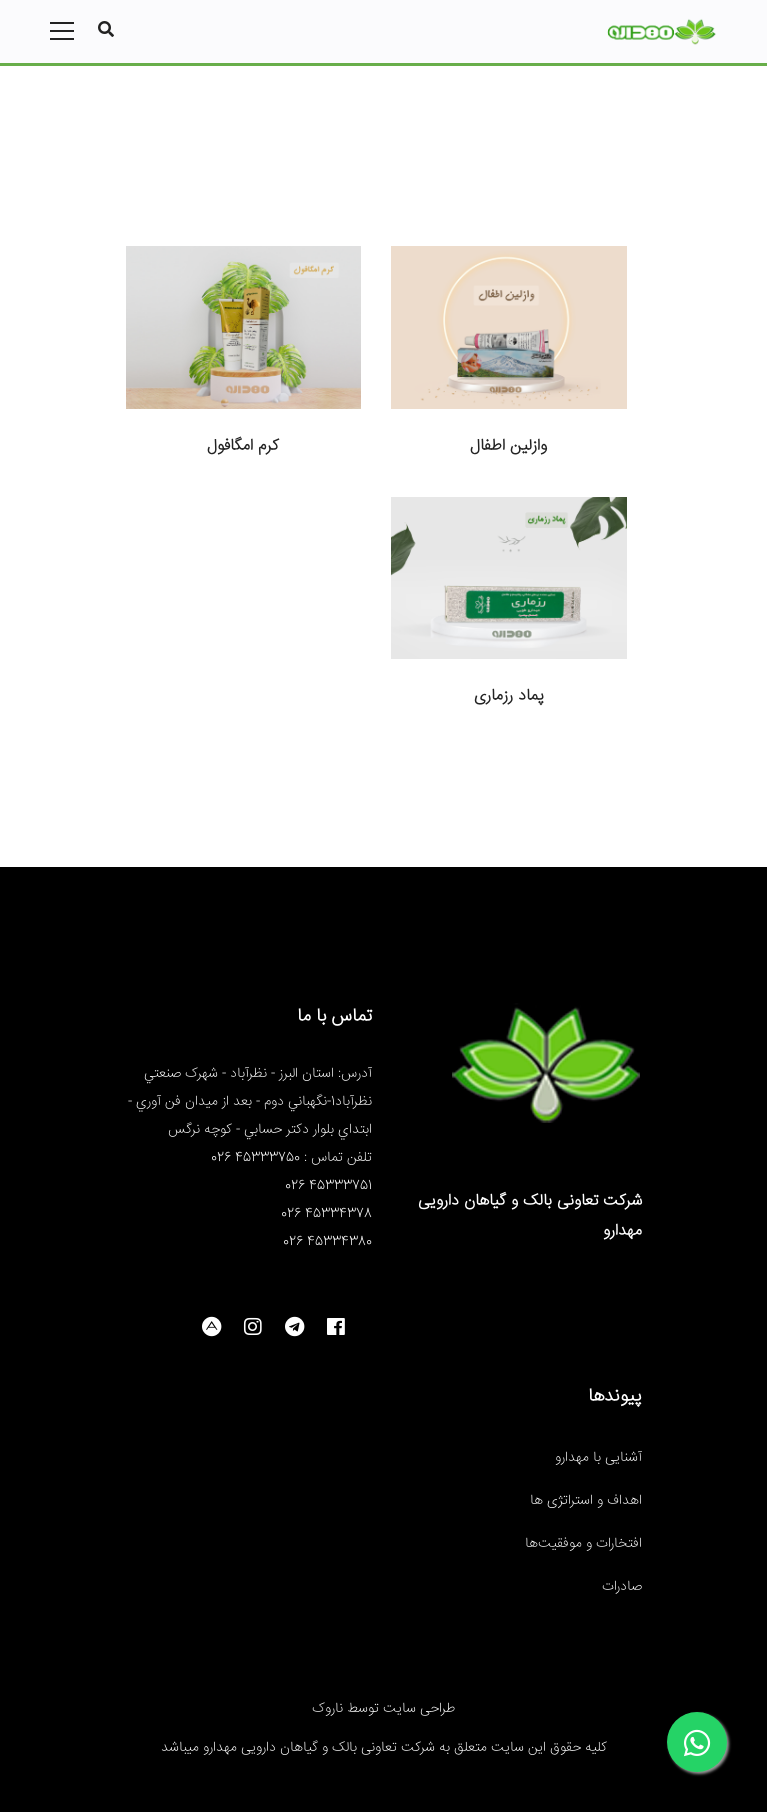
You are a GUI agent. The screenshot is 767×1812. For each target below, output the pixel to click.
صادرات (622, 1587)
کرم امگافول (243, 446)
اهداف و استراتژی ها (586, 1501)
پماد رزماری (509, 696)
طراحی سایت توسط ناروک (383, 1709)
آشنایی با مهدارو (598, 1458)
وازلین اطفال (508, 446)
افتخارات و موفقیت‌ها (583, 1544)
